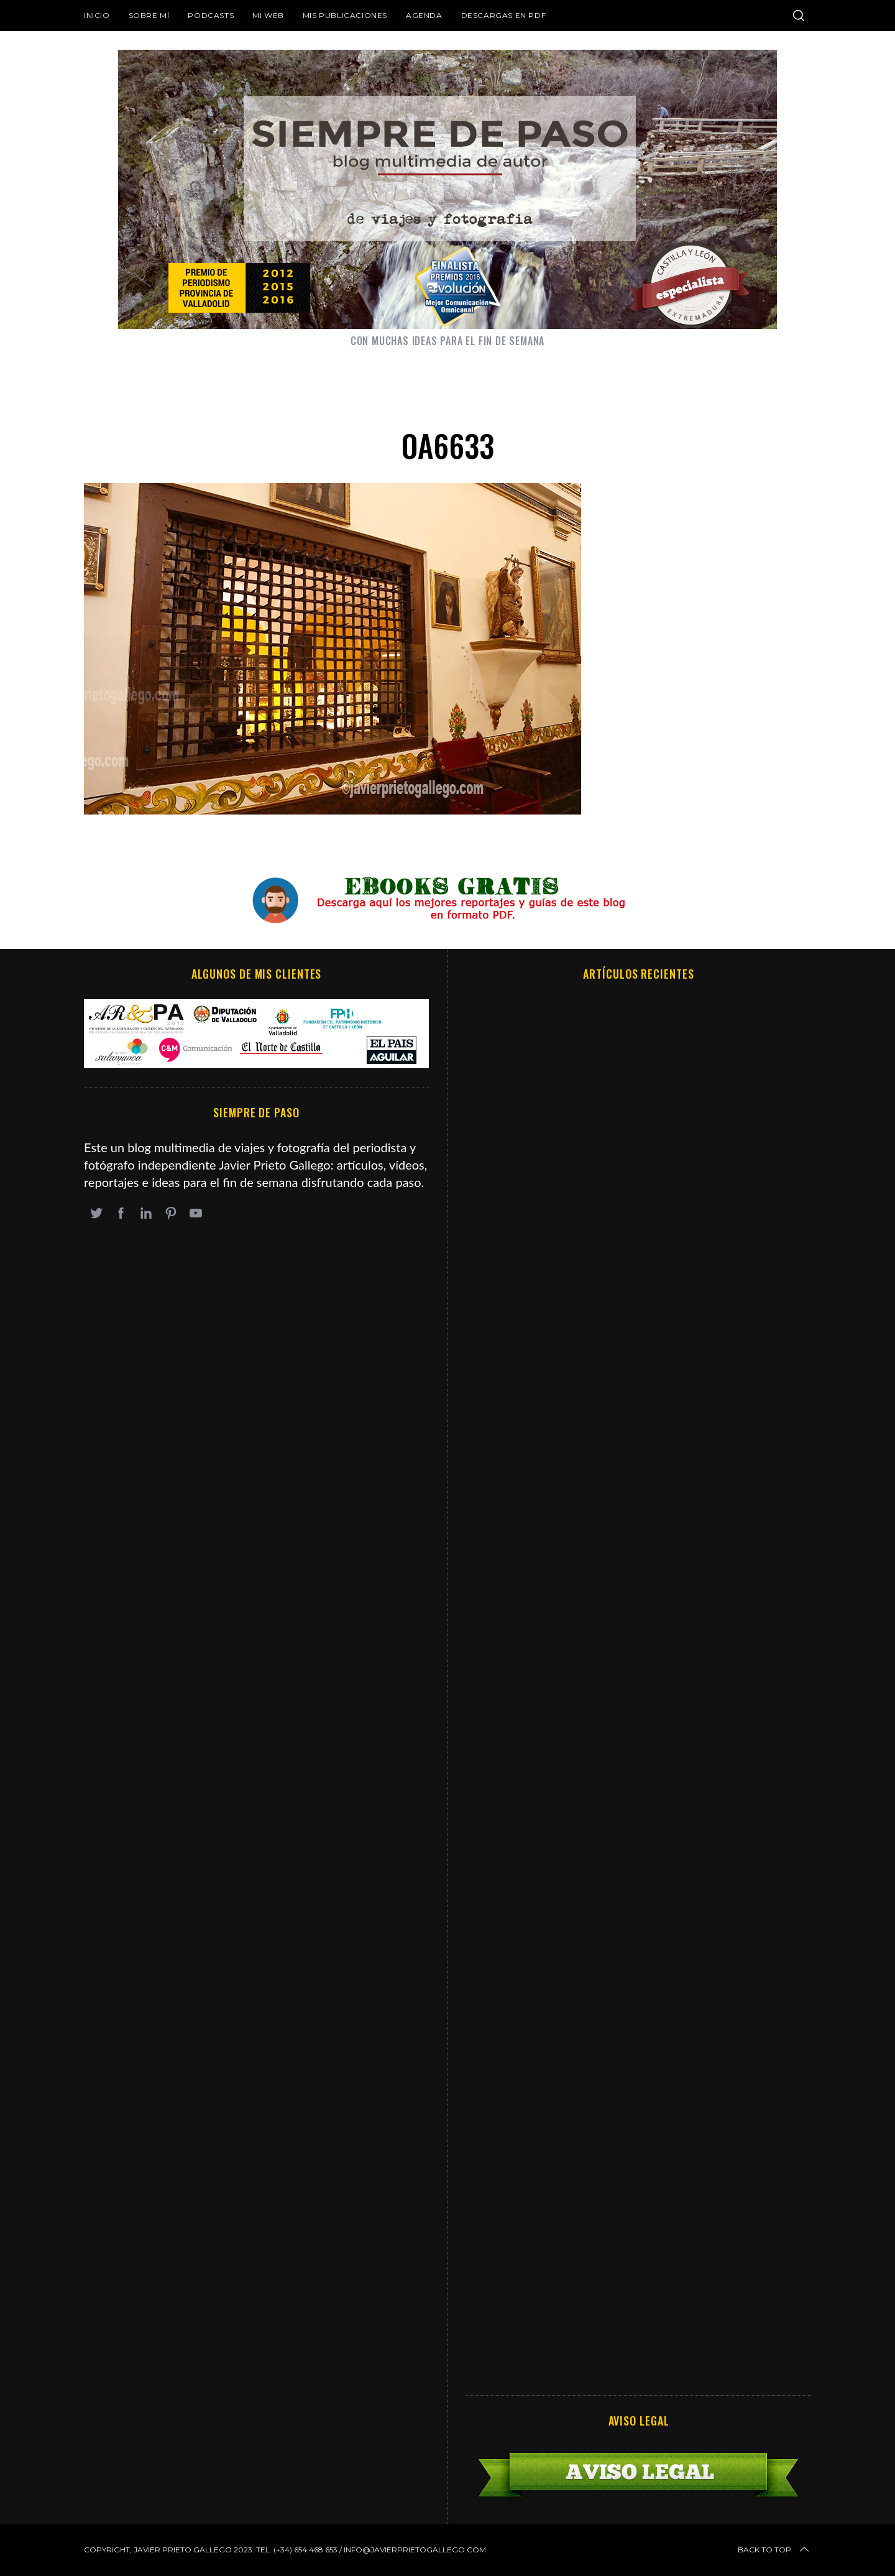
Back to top (774, 2550)
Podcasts (211, 15)
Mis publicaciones (345, 15)
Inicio (97, 15)
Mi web (268, 15)
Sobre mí (149, 15)
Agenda (424, 15)
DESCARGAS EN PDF (503, 15)
